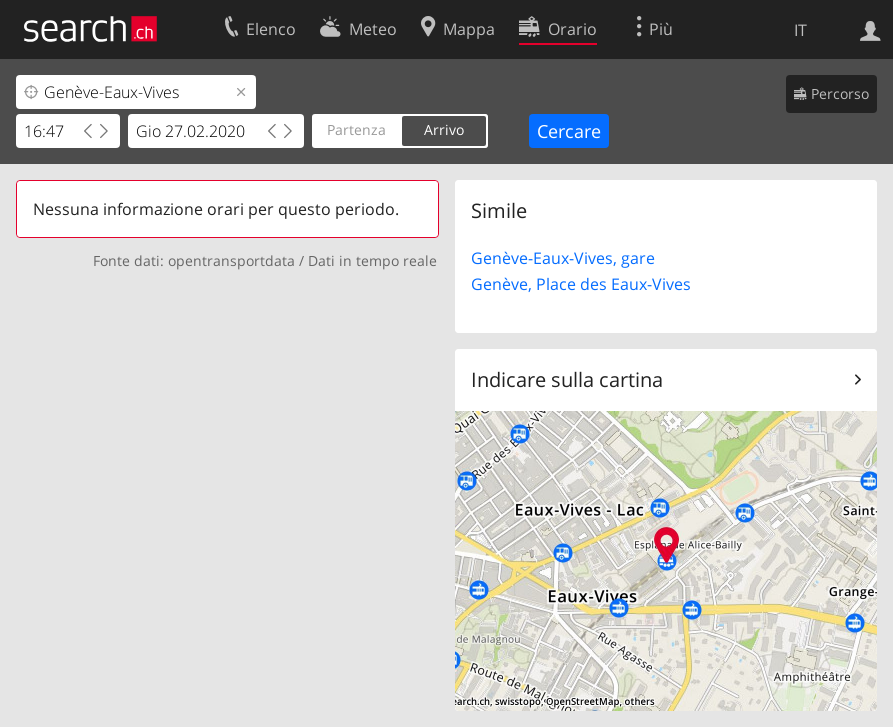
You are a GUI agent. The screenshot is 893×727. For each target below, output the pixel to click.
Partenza (356, 129)
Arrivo (444, 129)
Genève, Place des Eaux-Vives (581, 284)
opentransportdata (231, 260)
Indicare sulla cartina (567, 379)
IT (800, 30)
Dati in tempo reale (372, 260)
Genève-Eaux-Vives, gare (563, 258)
